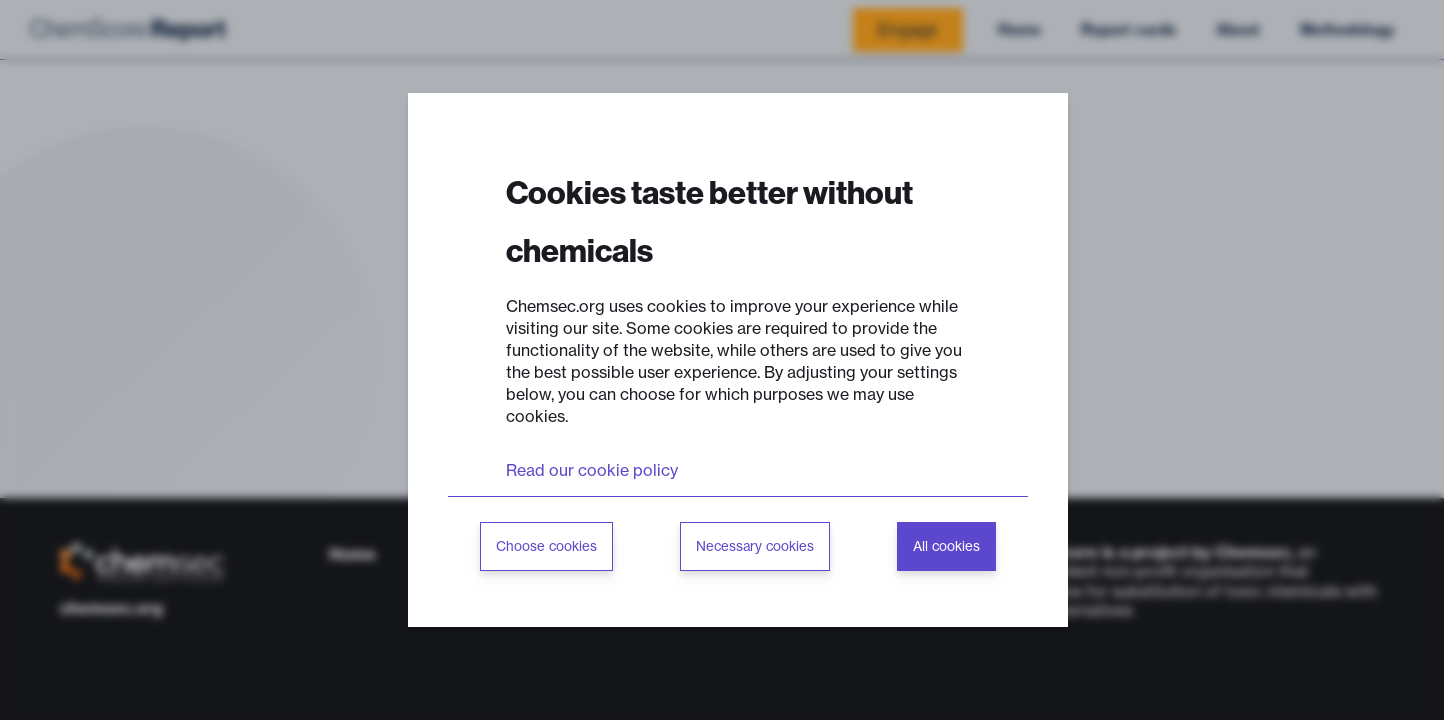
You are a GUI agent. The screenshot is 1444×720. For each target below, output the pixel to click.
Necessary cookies (755, 546)
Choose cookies (546, 546)
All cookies (946, 546)
